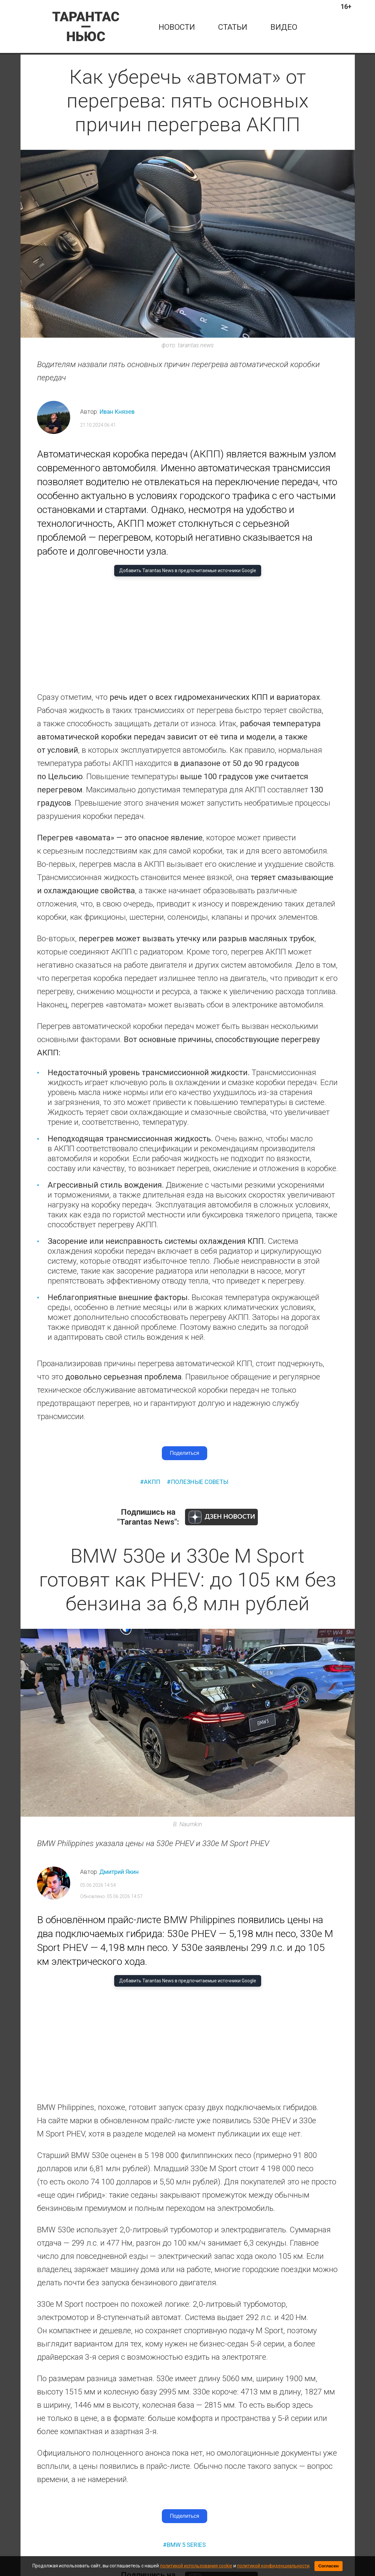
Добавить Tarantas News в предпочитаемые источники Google (187, 570)
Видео (283, 27)
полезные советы (199, 1481)
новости (177, 27)
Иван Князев (117, 411)
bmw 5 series (186, 2544)
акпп (152, 1481)
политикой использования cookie (196, 2565)
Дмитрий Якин (119, 1871)
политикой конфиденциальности (273, 2565)
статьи (232, 27)
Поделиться (184, 1453)
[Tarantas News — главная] (86, 26)
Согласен (328, 2565)
